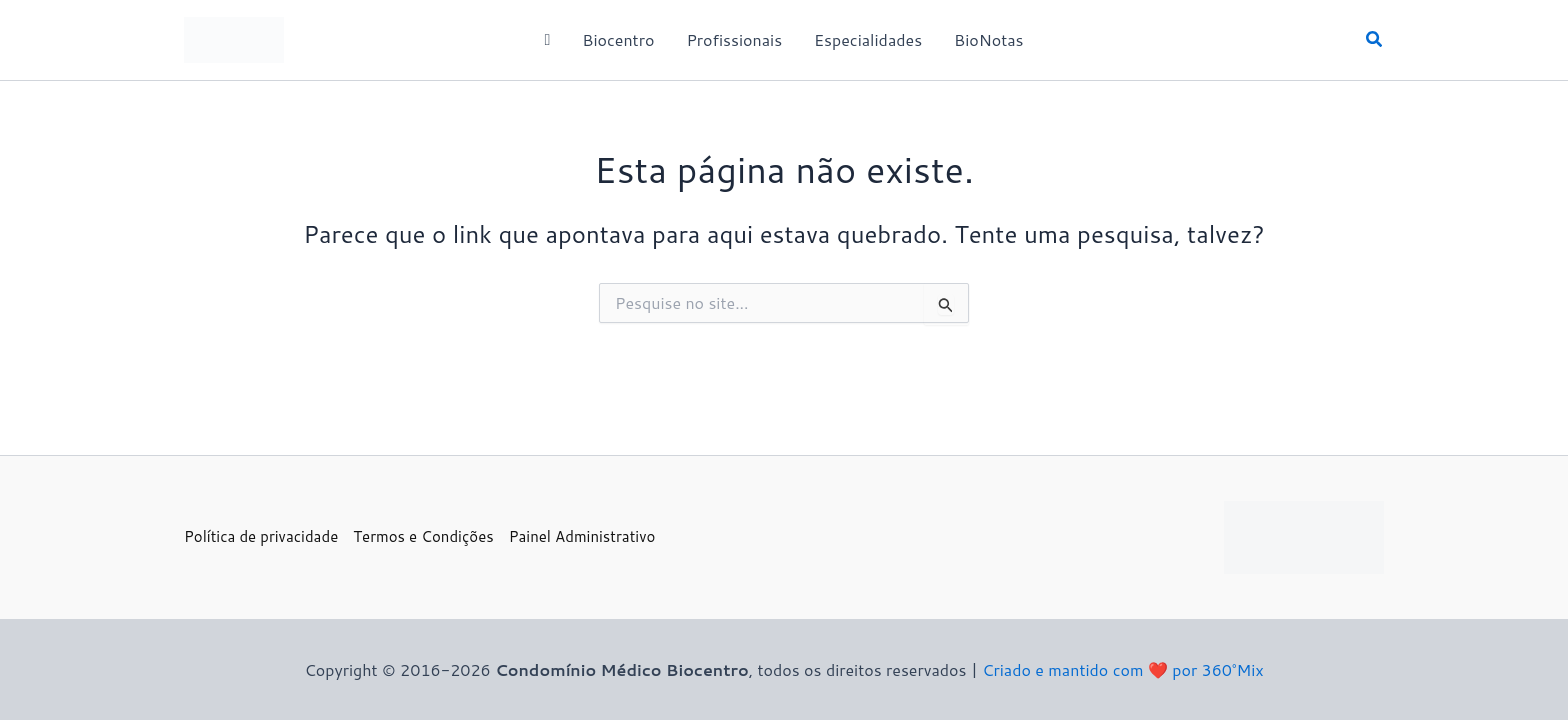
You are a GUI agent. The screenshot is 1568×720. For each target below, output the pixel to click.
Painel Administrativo (582, 536)
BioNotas (988, 39)
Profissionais (734, 39)
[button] (1375, 40)
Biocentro (618, 39)
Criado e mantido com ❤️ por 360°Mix (1122, 669)
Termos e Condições (423, 536)
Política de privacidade (261, 536)
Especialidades (868, 39)
